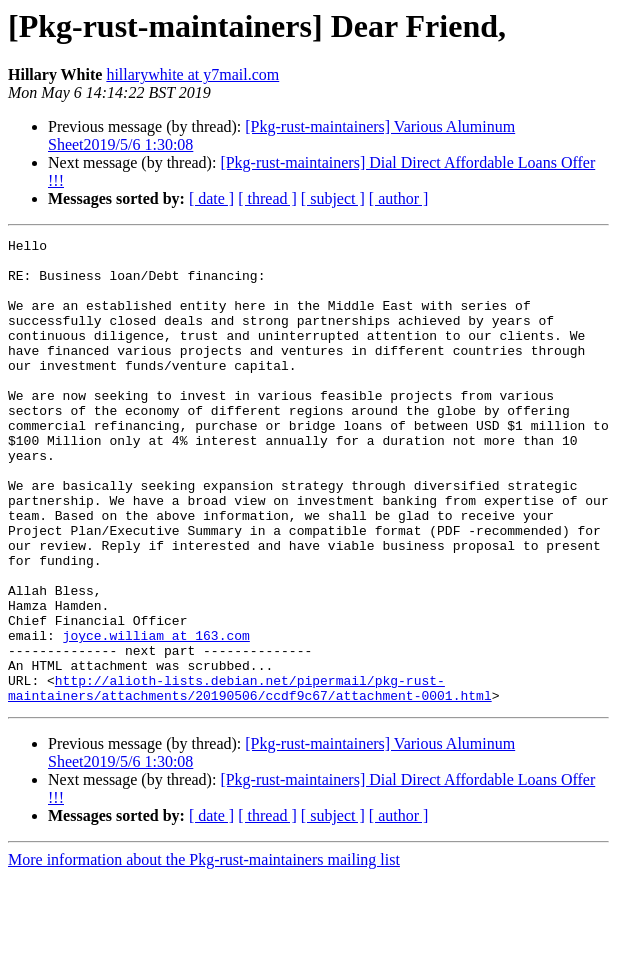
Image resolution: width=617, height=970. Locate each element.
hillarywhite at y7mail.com (192, 74)
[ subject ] (333, 198)
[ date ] (211, 198)
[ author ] (399, 198)
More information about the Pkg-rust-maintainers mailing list (204, 952)
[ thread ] (267, 198)
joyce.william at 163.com (156, 716)
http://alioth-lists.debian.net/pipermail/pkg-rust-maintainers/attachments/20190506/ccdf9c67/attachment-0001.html (250, 779)
